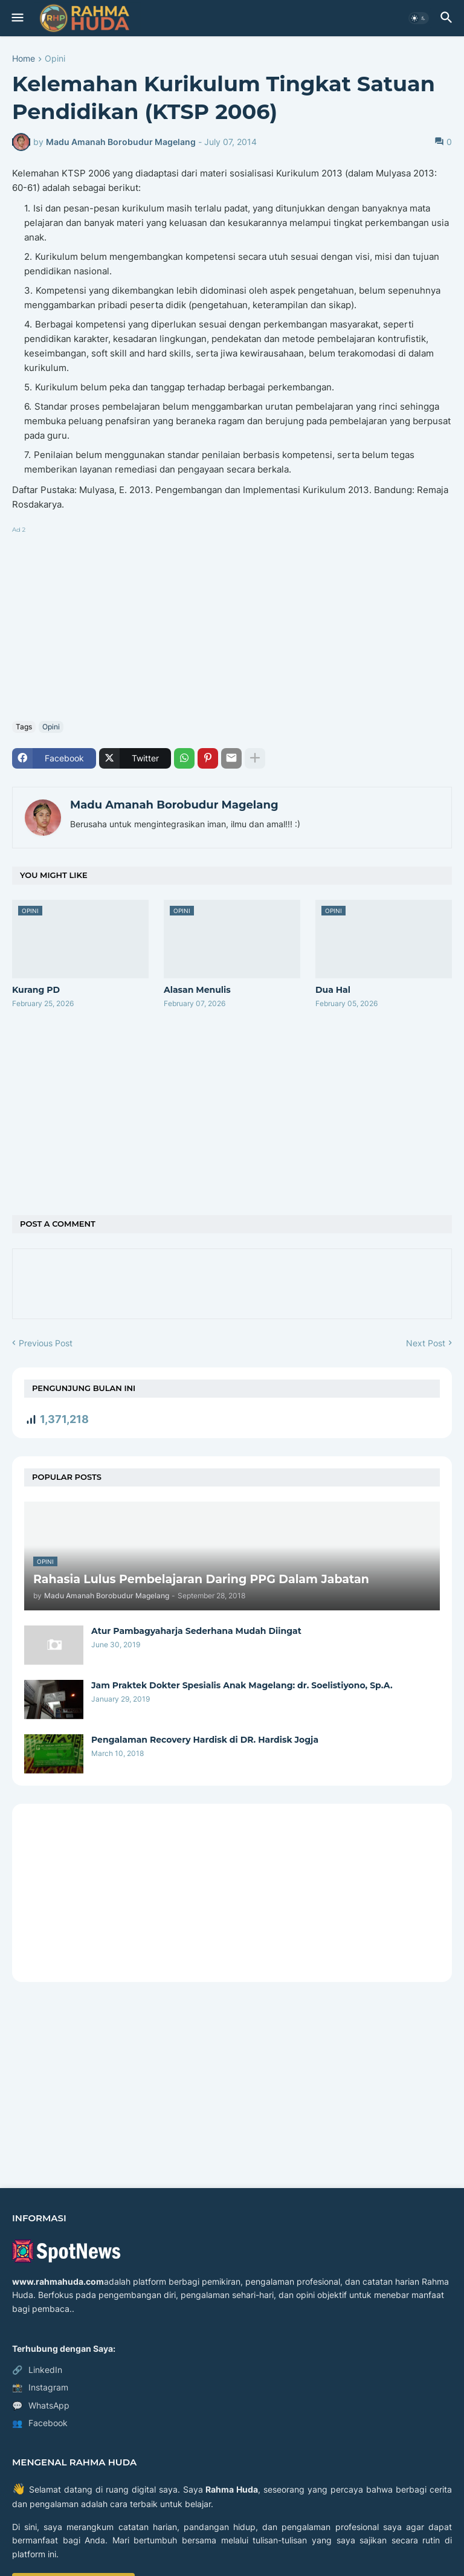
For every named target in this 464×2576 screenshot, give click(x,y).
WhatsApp (40, 2406)
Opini (55, 58)
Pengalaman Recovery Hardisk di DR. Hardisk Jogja (204, 1739)
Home (23, 58)
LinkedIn (37, 2370)
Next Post (425, 1343)
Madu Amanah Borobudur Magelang (174, 805)
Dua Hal (332, 989)
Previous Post (45, 1343)
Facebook (40, 2423)
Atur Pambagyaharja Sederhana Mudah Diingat (196, 1630)
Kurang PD (36, 989)
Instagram (40, 2387)
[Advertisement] (232, 621)
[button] (16, 18)
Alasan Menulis (197, 989)
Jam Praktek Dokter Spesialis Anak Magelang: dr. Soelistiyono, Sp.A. (242, 1685)
